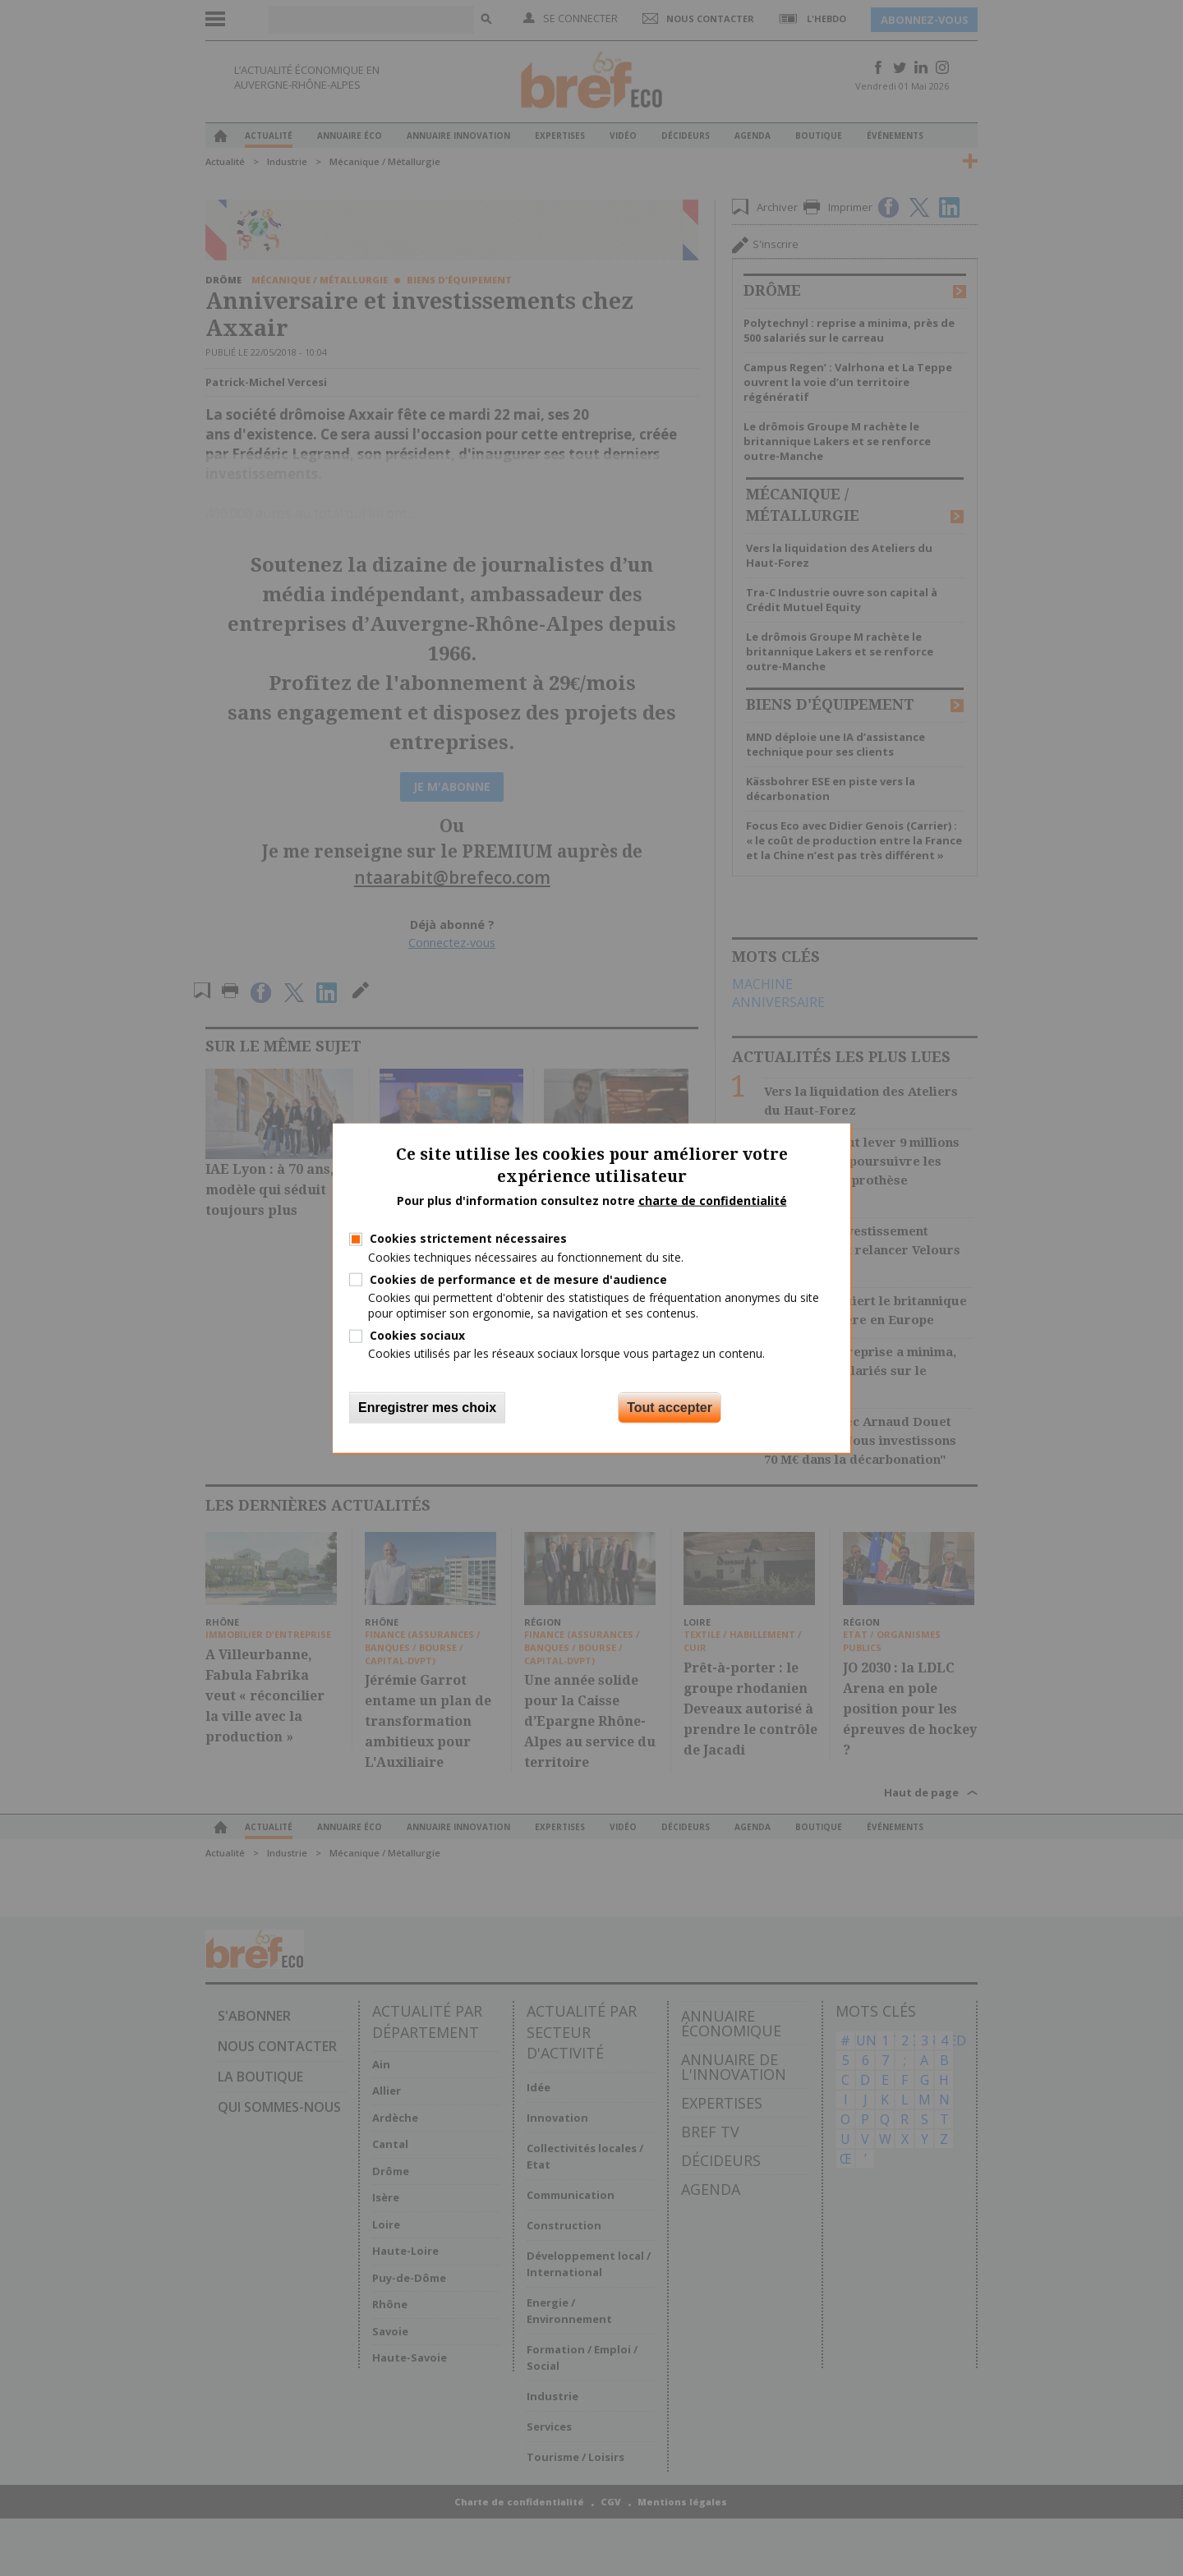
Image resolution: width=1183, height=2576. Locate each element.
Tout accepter (669, 1407)
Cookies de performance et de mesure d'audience (518, 1278)
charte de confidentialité (712, 1200)
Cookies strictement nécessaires (468, 1238)
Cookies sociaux (417, 1335)
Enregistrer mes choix (427, 1407)
